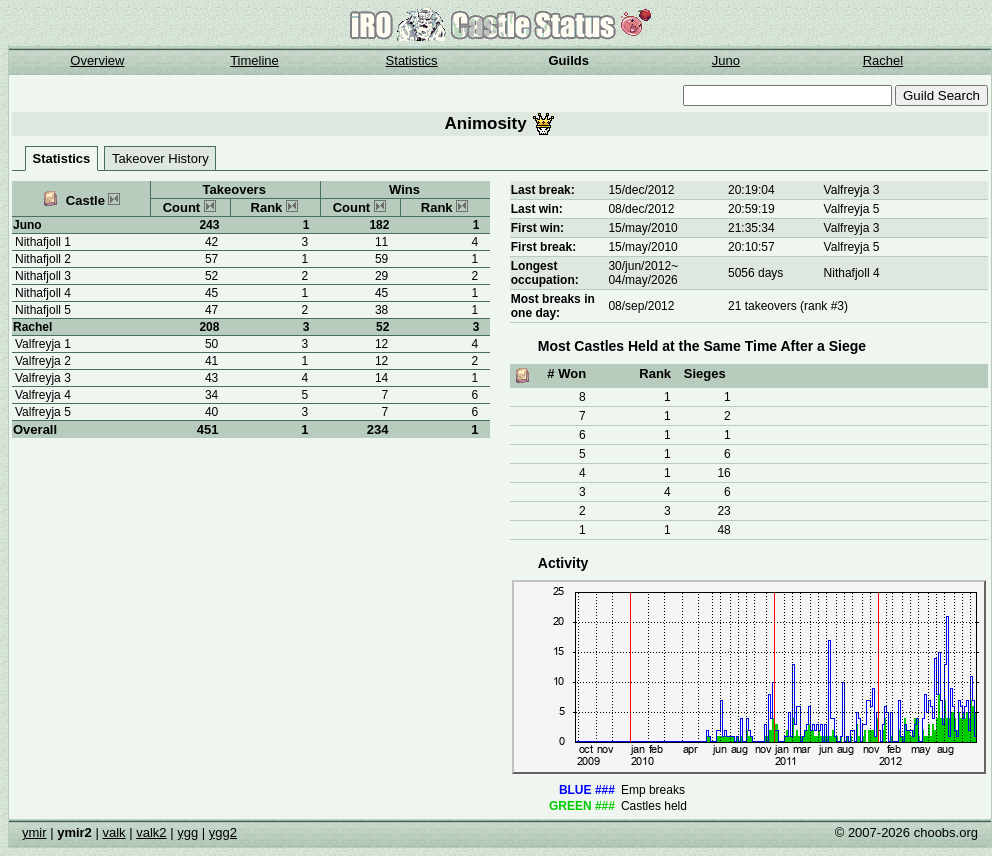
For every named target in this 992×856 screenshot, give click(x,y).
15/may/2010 (642, 228)
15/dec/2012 (641, 190)
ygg (187, 832)
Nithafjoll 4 (43, 293)
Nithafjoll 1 (43, 242)
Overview (97, 60)
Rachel (883, 60)
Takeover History (160, 158)
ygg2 (223, 832)
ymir (34, 832)
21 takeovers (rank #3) (788, 306)
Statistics (412, 60)
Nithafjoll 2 (43, 259)
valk (113, 832)
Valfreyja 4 (43, 395)
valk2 (151, 832)
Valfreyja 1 (43, 344)
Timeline (254, 60)
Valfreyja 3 (43, 378)
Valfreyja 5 (43, 412)
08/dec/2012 (641, 209)
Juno (726, 60)
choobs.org (946, 832)
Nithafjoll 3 (43, 276)
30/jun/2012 (639, 266)
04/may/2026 (642, 280)
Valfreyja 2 (43, 361)
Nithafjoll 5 (43, 310)
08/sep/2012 (641, 306)
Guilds (569, 60)
